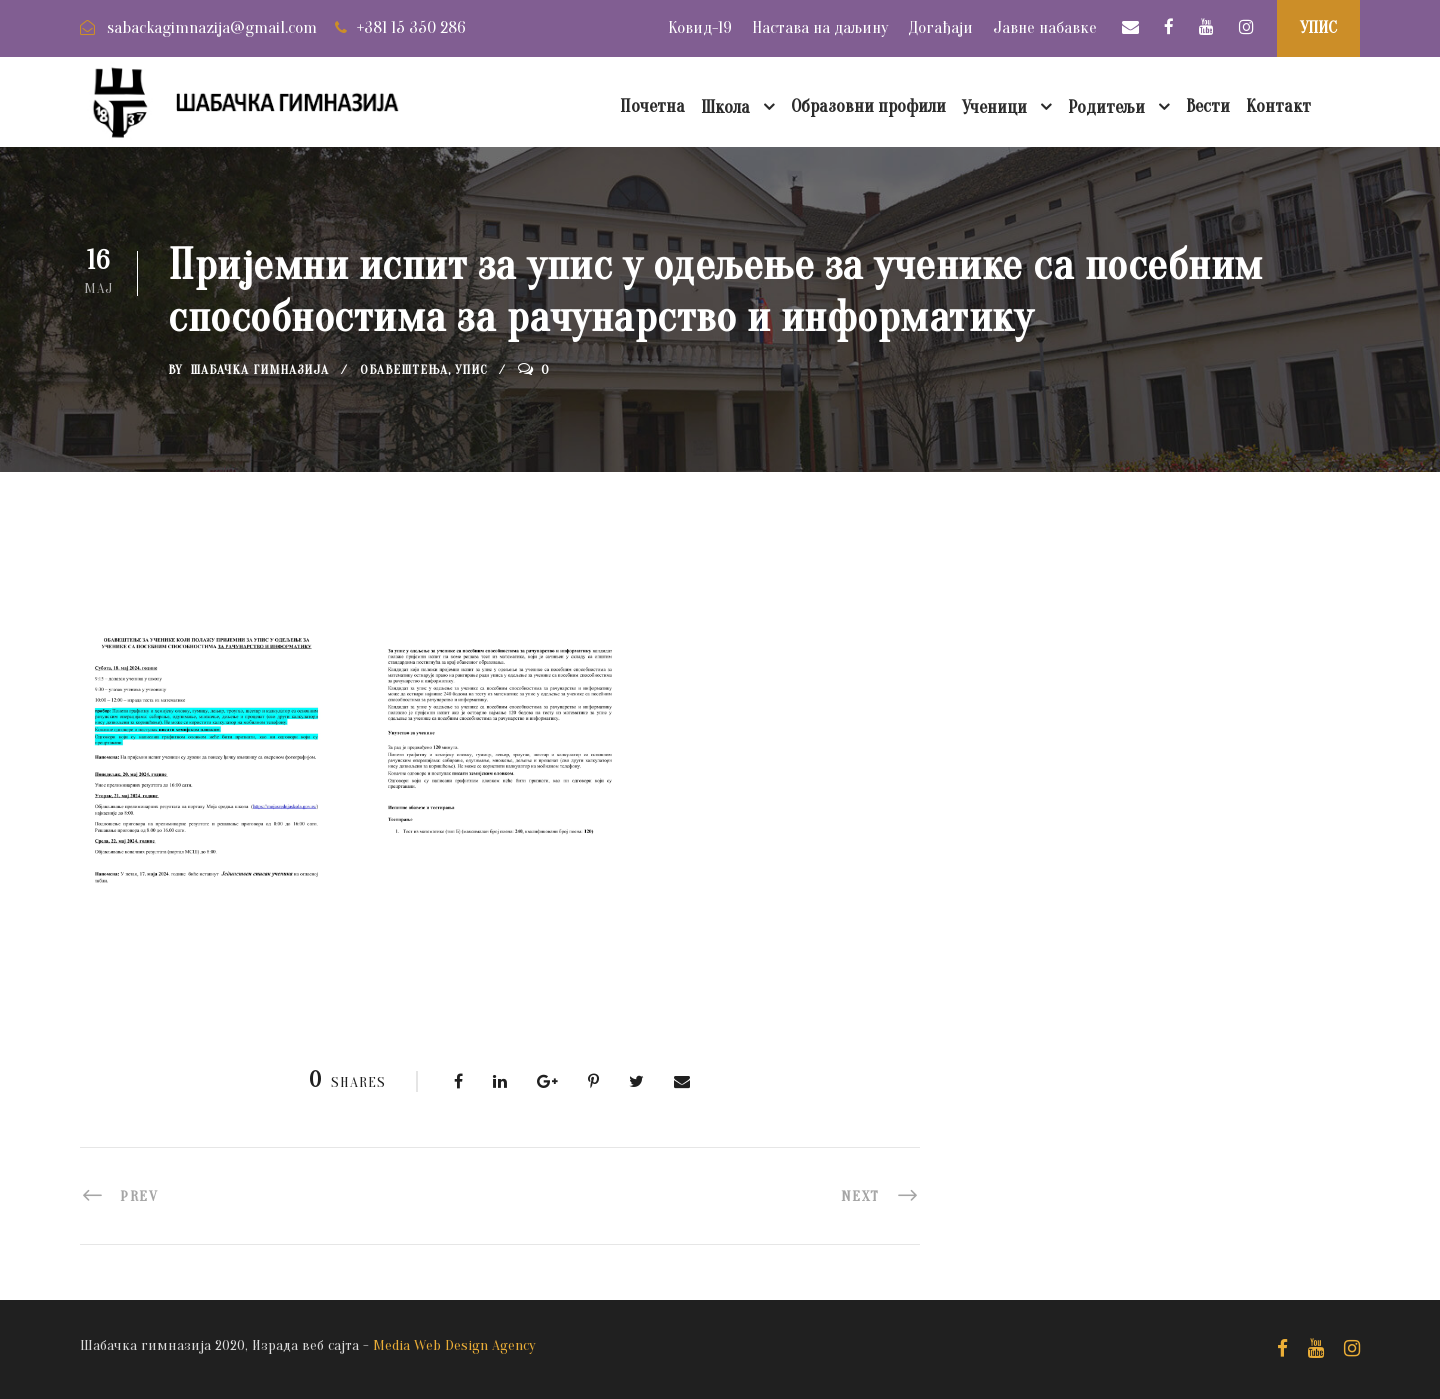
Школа (725, 107)
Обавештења (404, 369)
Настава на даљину (820, 27)
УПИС (1318, 27)
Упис (471, 369)
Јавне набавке (1045, 27)
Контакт (1278, 106)
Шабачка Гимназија (259, 369)
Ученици (994, 107)
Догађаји (940, 27)
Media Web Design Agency (454, 1345)
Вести (1208, 106)
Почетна (652, 106)
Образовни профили (868, 106)
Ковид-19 (700, 27)
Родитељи (1106, 107)
